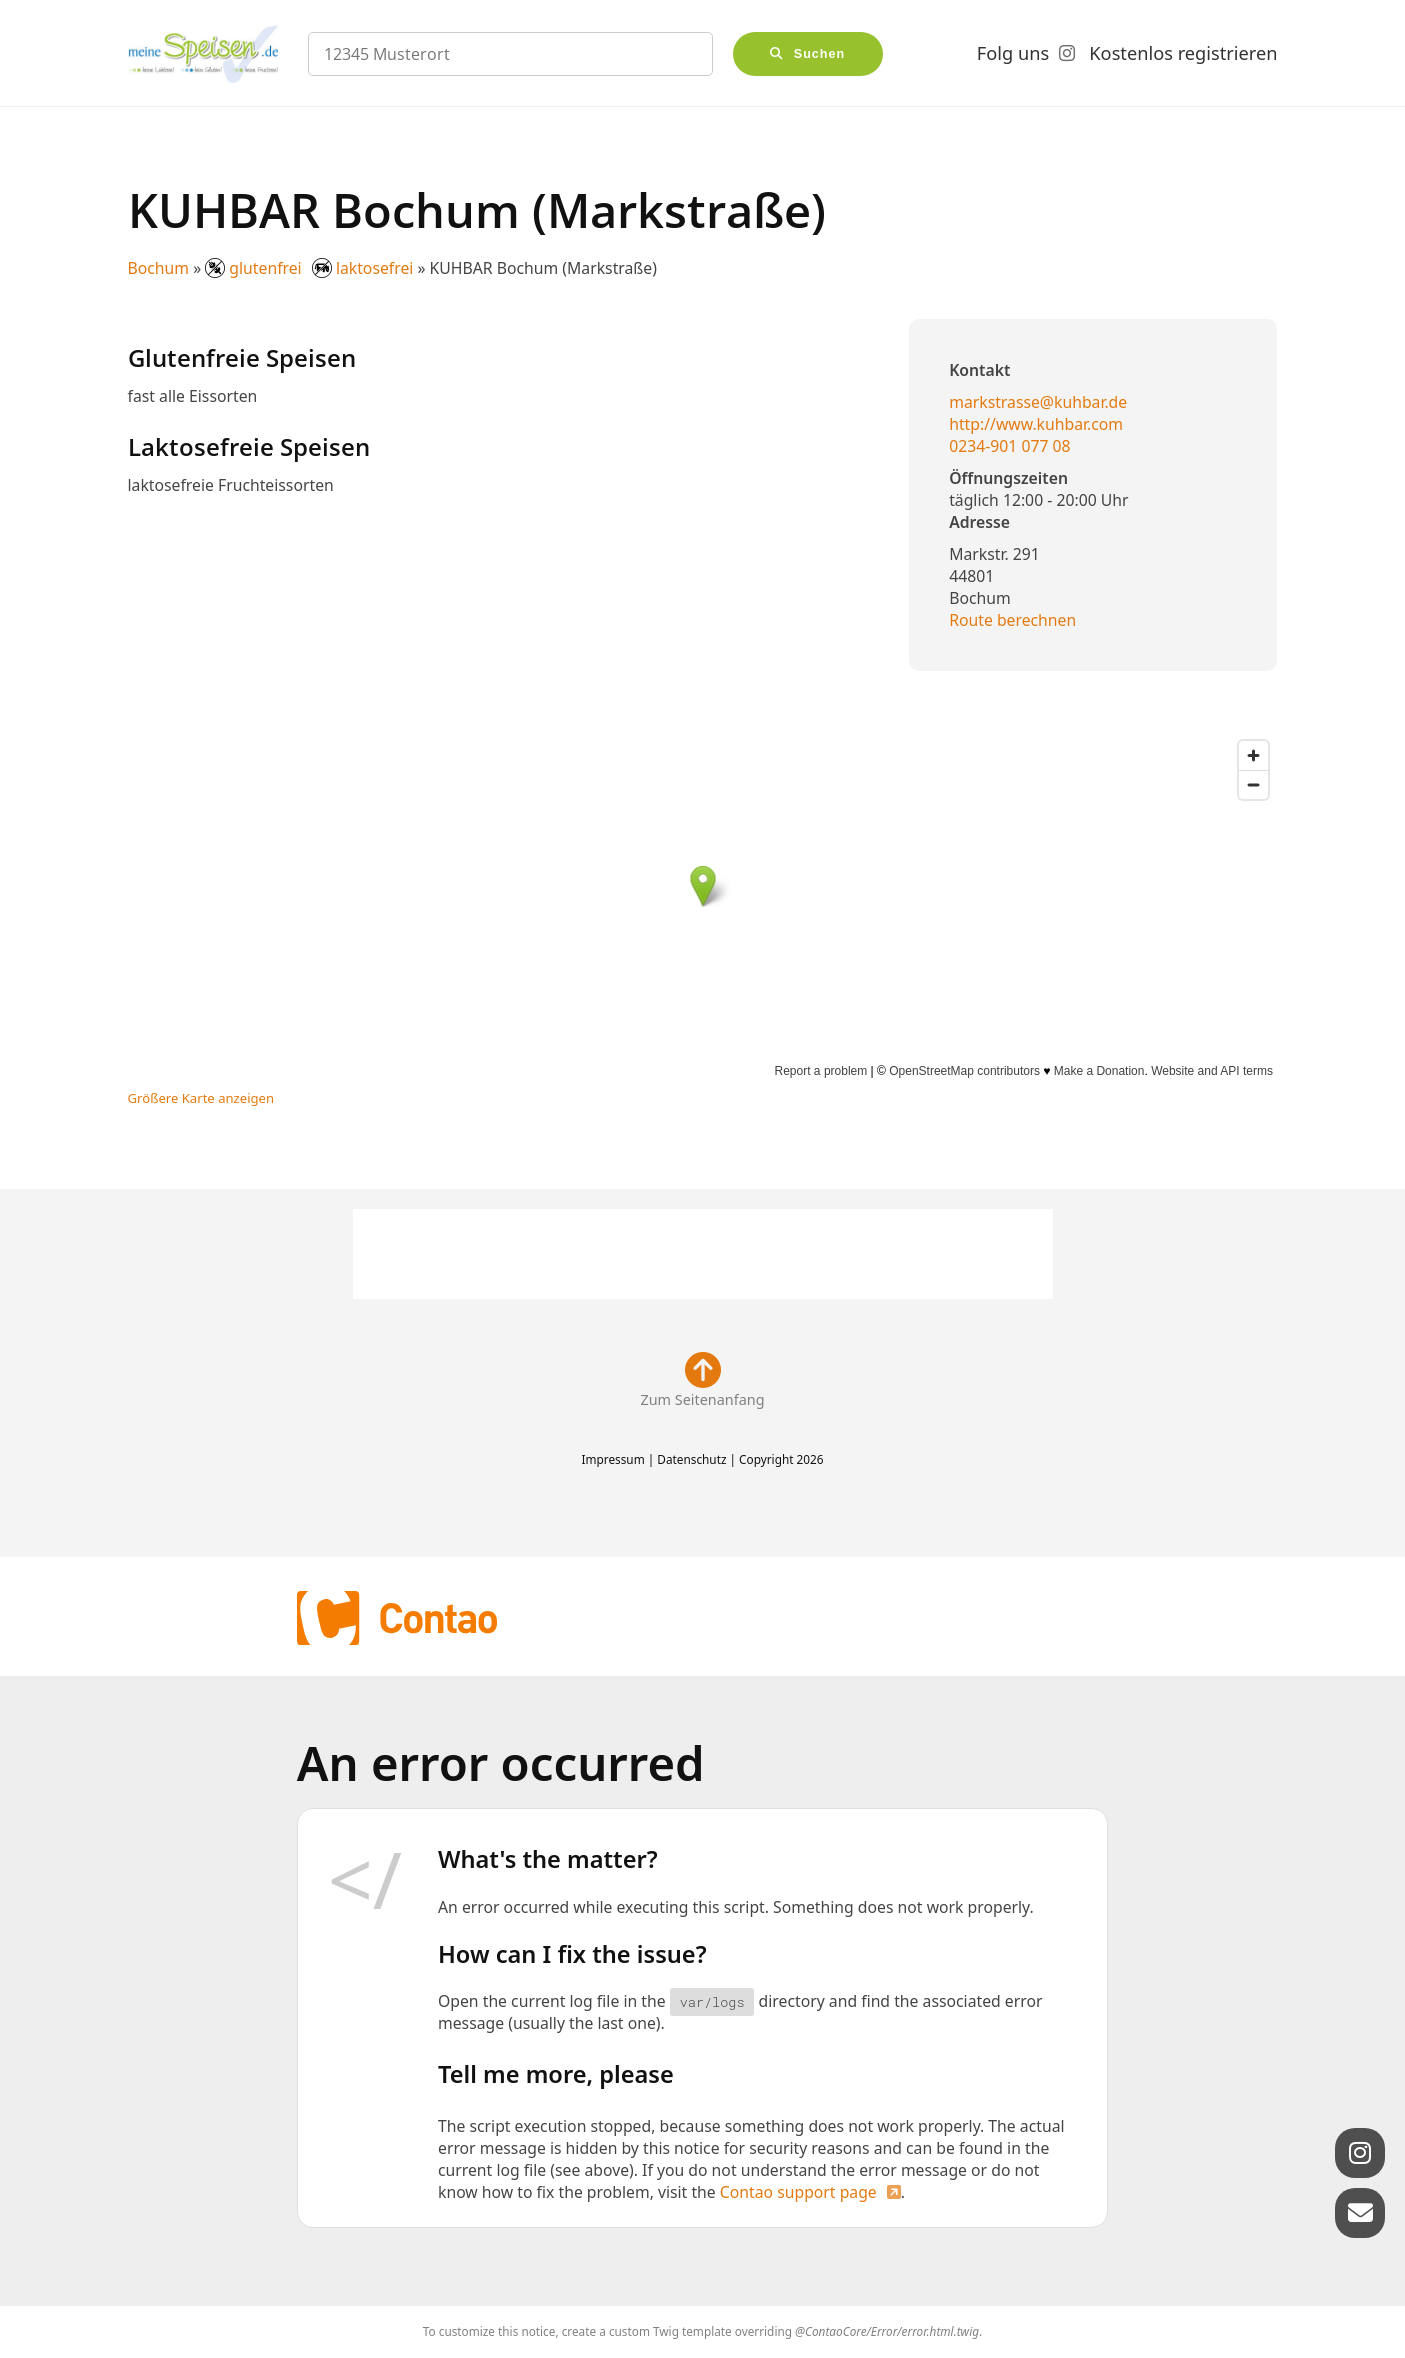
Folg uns (1013, 53)
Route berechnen (1012, 620)
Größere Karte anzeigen (201, 1098)
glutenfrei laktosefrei (311, 268)
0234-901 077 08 (1009, 446)
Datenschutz (691, 1459)
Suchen (820, 54)
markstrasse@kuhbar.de (1038, 402)
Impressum (612, 1459)
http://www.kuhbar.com (1036, 424)
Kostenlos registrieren (1183, 53)
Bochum (159, 268)
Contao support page (798, 2192)
